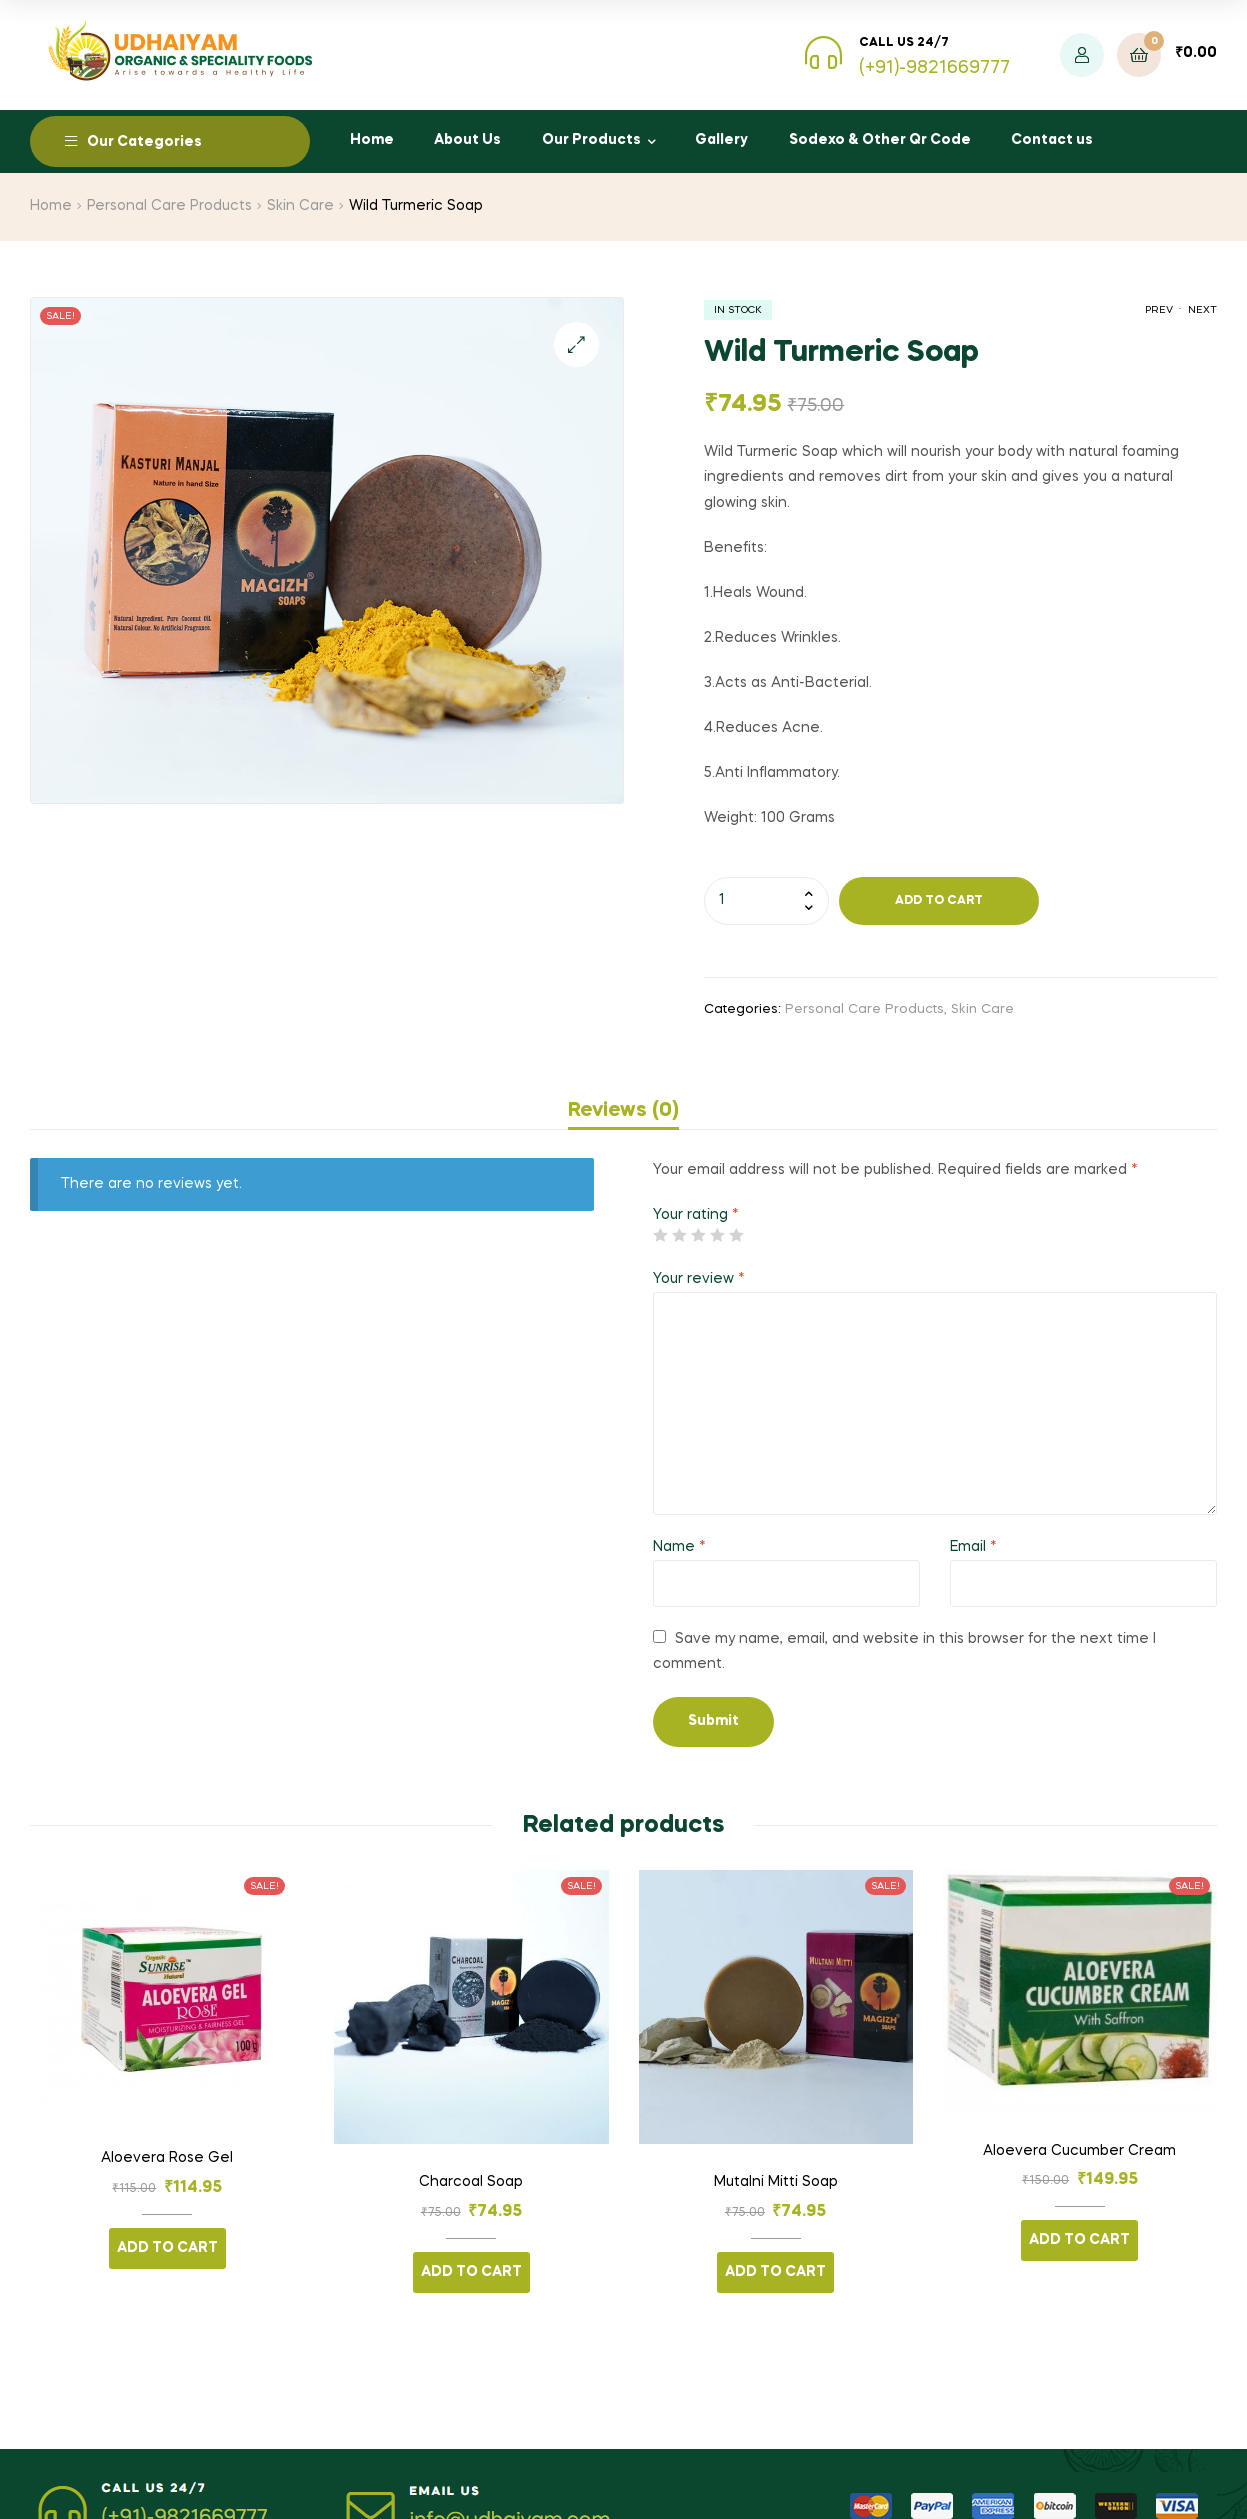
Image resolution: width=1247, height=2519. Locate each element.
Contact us (1052, 140)
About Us (467, 140)
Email (973, 1547)
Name (679, 1547)
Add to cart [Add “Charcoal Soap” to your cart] (471, 2272)
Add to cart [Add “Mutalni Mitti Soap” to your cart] (775, 2272)
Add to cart (939, 901)
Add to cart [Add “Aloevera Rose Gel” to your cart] (167, 2248)
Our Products (591, 140)
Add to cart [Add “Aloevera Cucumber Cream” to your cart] (1079, 2240)
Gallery (721, 140)
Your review (699, 1279)
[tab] (623, 1111)
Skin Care (300, 206)
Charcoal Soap (471, 2182)
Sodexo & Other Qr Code (880, 140)
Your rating (696, 1215)
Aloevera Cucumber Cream (1079, 2151)
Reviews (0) (623, 1111)
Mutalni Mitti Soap (776, 2182)
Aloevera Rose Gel (167, 2158)
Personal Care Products (169, 206)
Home (372, 140)
